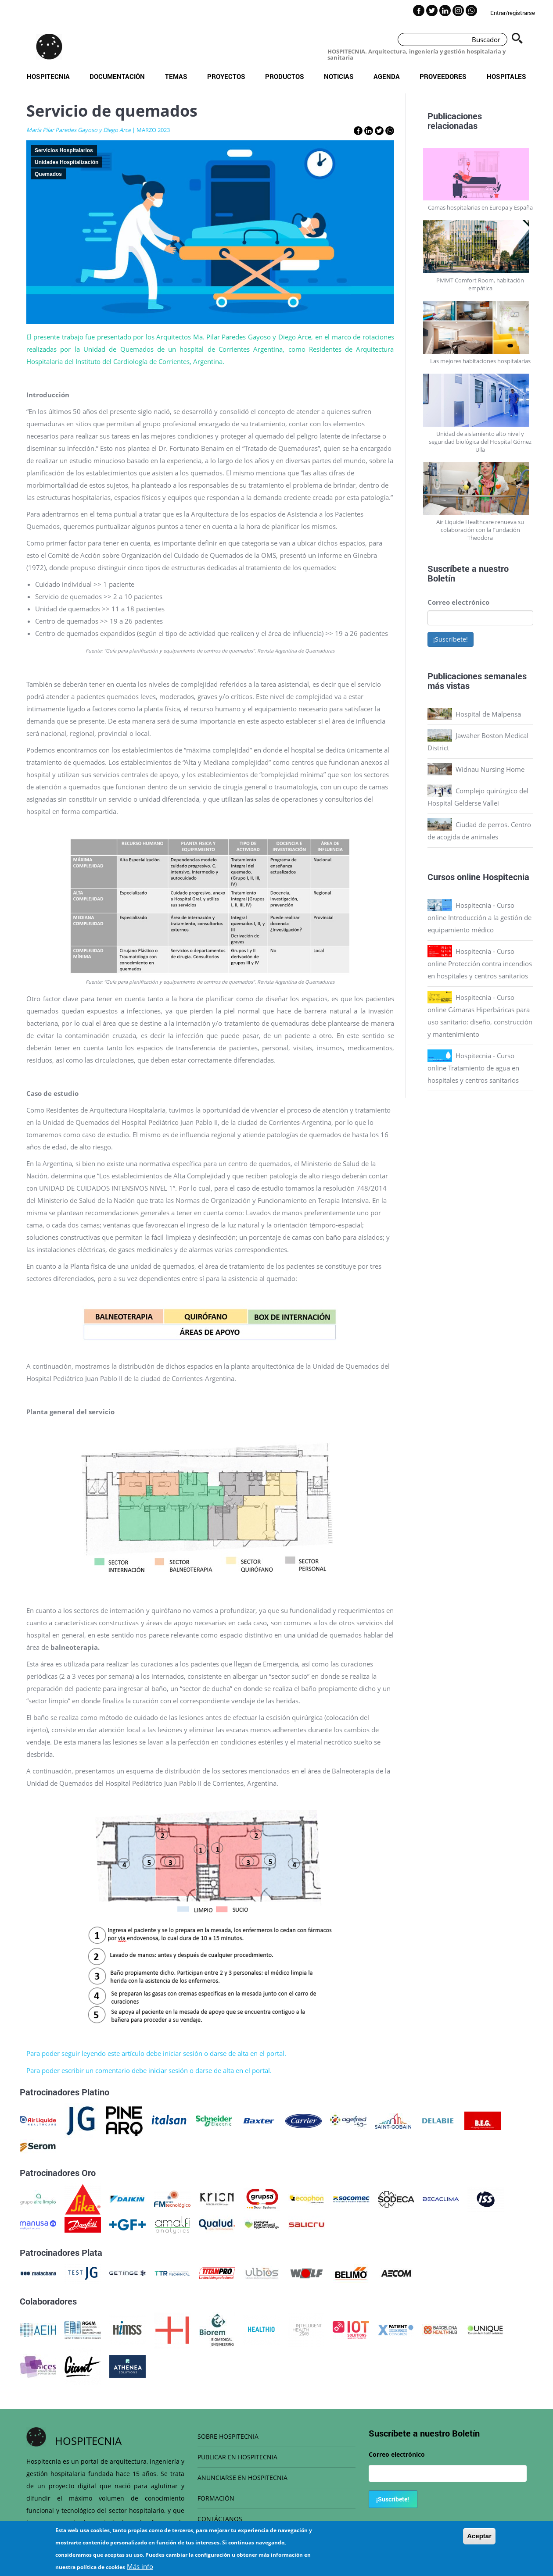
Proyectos (226, 76)
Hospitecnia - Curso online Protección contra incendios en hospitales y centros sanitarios (479, 963)
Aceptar (479, 2536)
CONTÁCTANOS (220, 2519)
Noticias (339, 76)
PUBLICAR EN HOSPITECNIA (237, 2457)
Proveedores (443, 76)
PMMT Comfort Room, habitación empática (480, 284)
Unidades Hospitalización (66, 162)
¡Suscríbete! (450, 639)
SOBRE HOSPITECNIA (228, 2436)
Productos (284, 76)
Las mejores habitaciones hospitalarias (480, 361)
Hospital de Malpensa (488, 714)
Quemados (48, 174)
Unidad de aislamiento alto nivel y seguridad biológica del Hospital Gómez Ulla (480, 441)
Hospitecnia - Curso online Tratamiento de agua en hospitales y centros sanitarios (473, 1068)
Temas (176, 76)
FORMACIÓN (216, 2498)
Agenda (386, 76)
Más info (140, 2566)
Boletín (441, 578)
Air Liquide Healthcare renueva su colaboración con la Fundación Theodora (480, 530)
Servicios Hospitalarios (64, 150)
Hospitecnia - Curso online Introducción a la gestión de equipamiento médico (479, 917)
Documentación (117, 76)
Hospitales (506, 76)
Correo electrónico (458, 602)
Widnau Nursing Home (490, 769)
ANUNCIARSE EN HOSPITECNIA (242, 2477)
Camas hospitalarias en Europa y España (480, 207)
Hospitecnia (48, 76)
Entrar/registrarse (512, 13)
